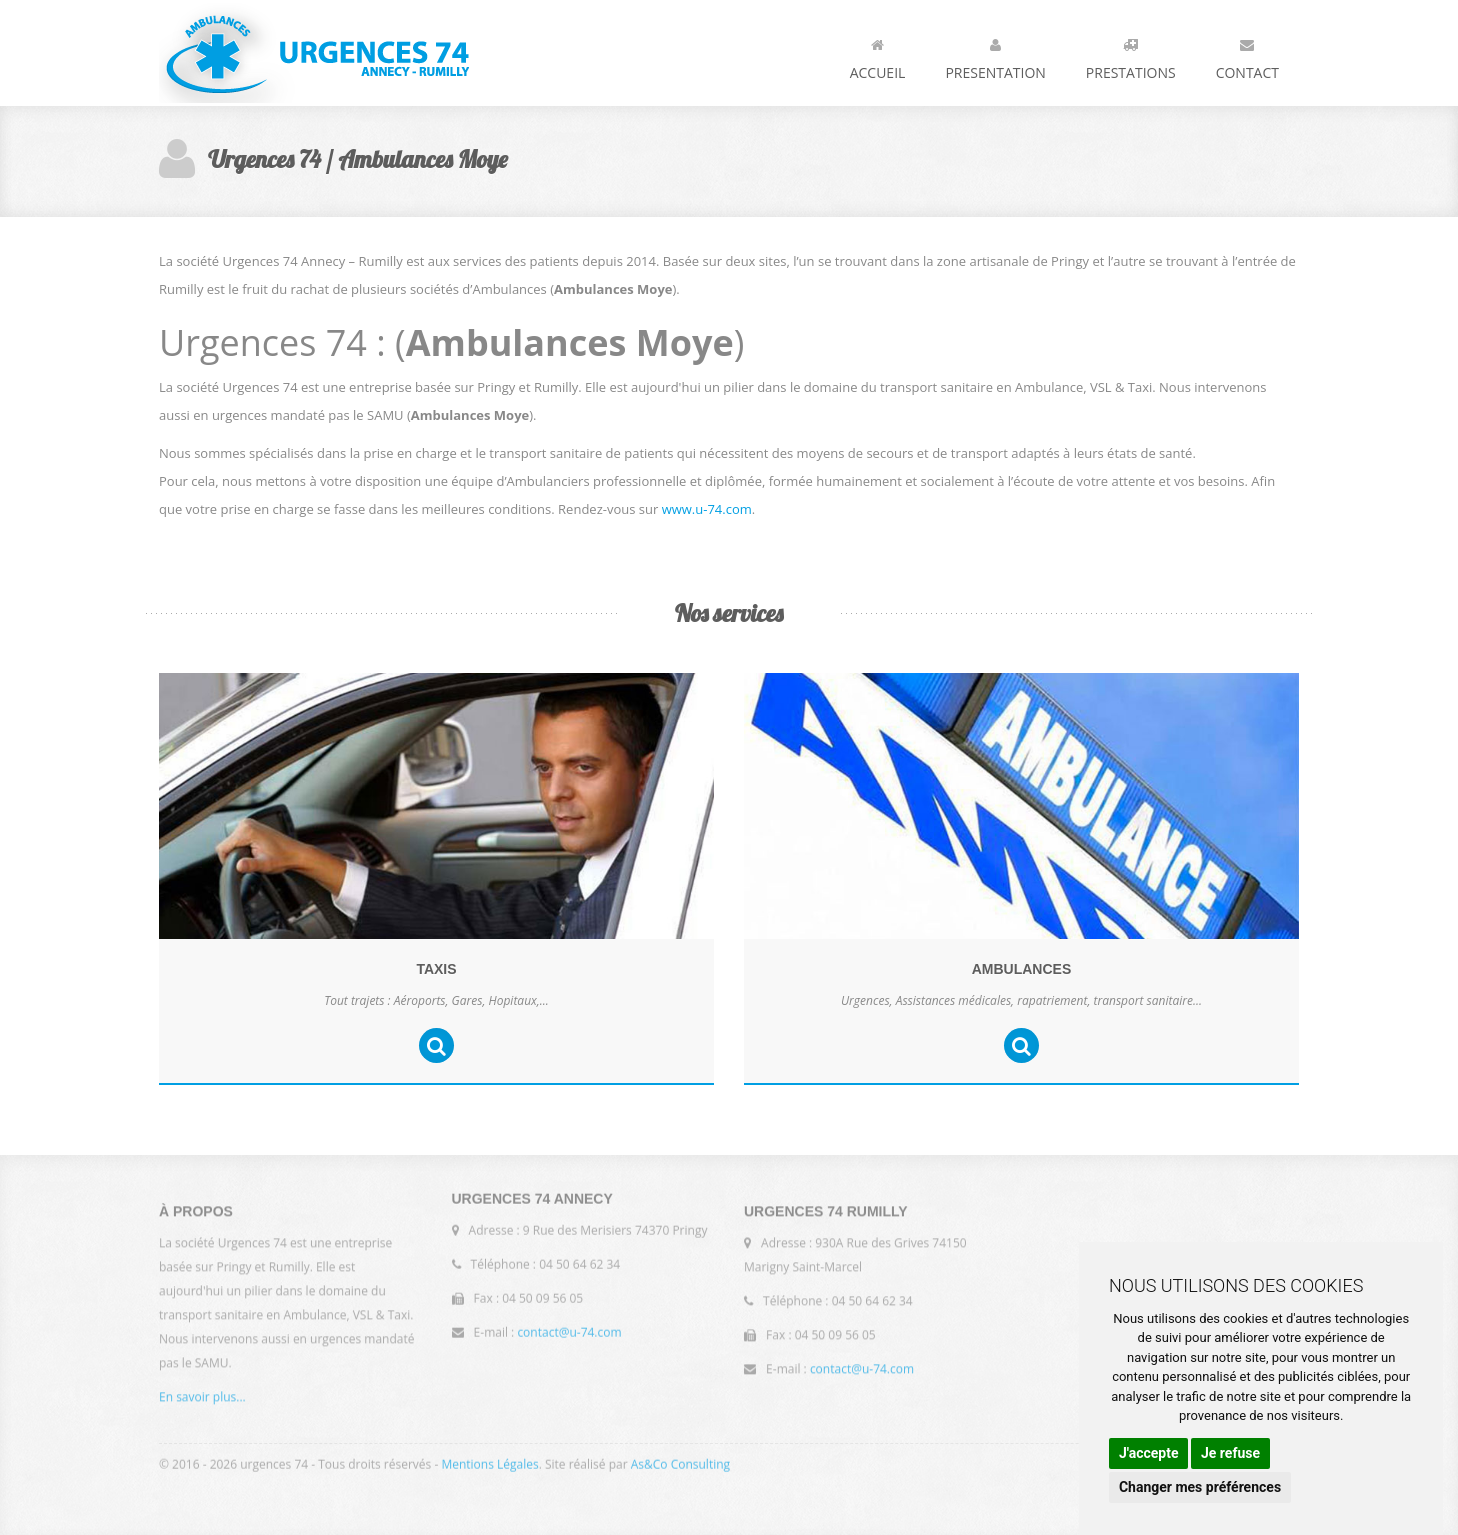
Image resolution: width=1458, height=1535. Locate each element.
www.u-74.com (707, 509)
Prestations (1131, 55)
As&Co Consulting (680, 1460)
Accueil (878, 55)
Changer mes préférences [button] (1200, 1487)
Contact (1247, 55)
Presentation (995, 55)
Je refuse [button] (1230, 1453)
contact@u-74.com (569, 1328)
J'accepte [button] (1149, 1453)
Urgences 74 (314, 53)
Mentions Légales (489, 1460)
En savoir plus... (202, 1401)
